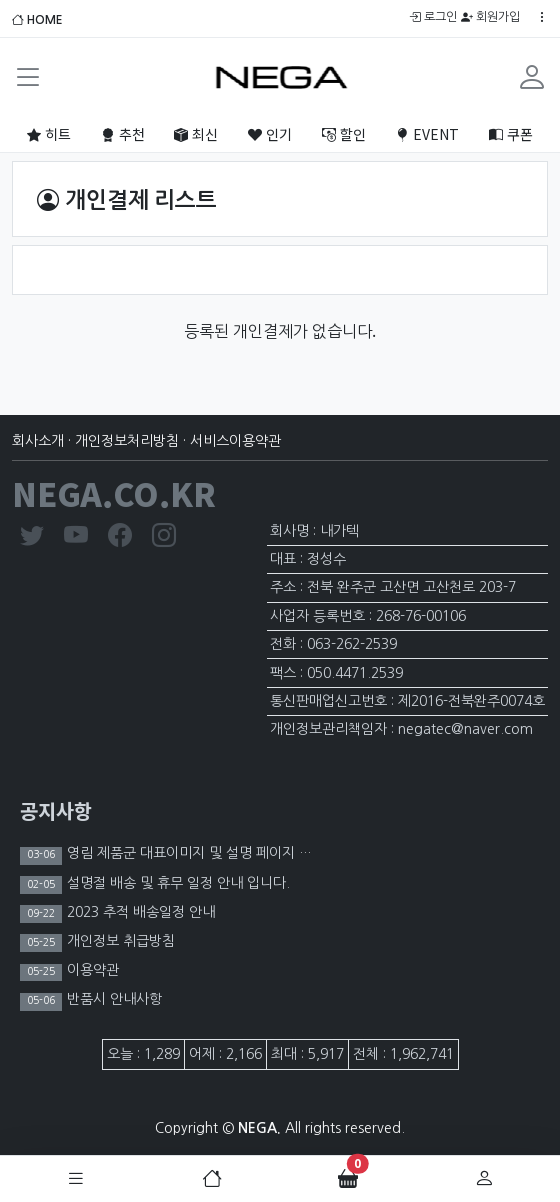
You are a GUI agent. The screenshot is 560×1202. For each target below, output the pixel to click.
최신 (196, 134)
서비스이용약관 (235, 441)
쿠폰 (511, 134)
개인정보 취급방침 (119, 941)
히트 (49, 134)
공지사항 (56, 810)
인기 (270, 134)
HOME (37, 20)
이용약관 (91, 970)
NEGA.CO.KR (114, 493)
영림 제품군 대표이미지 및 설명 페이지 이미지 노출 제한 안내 (245, 853)
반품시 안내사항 (112, 999)
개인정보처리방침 (127, 441)
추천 (123, 134)
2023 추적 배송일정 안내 (139, 912)
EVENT (427, 134)
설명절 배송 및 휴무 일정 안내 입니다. (176, 883)
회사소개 (38, 441)
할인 (344, 134)
